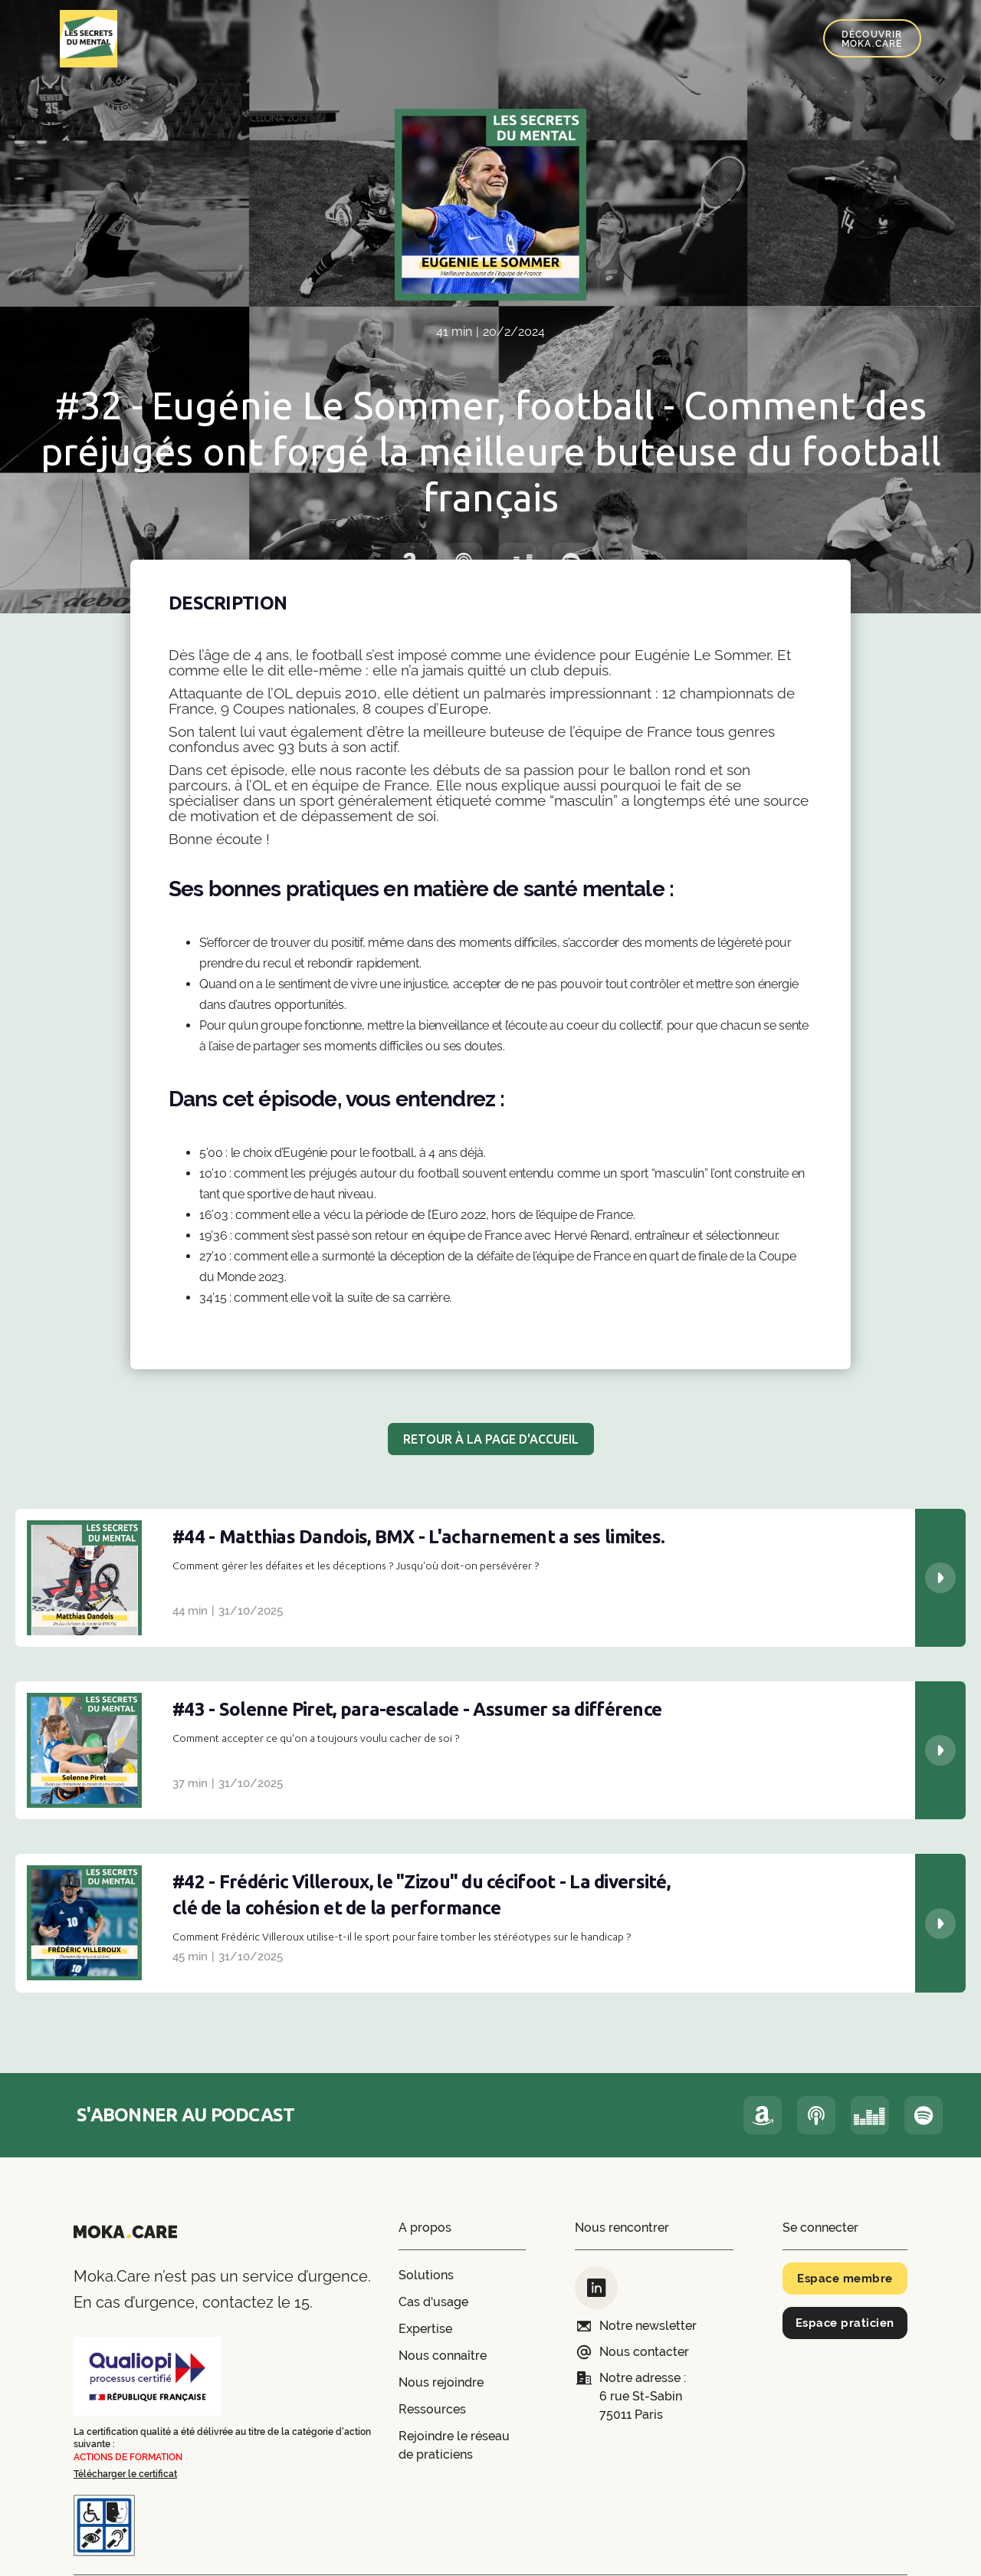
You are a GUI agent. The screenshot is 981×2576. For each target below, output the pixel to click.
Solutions (426, 2275)
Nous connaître (443, 2355)
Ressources (432, 2409)
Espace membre (845, 2278)
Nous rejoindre (441, 2382)
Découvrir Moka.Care (872, 39)
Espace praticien (845, 2323)
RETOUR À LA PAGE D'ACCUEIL (491, 1439)
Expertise (425, 2328)
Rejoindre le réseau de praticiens (454, 2445)
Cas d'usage (433, 2302)
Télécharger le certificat (125, 2474)
